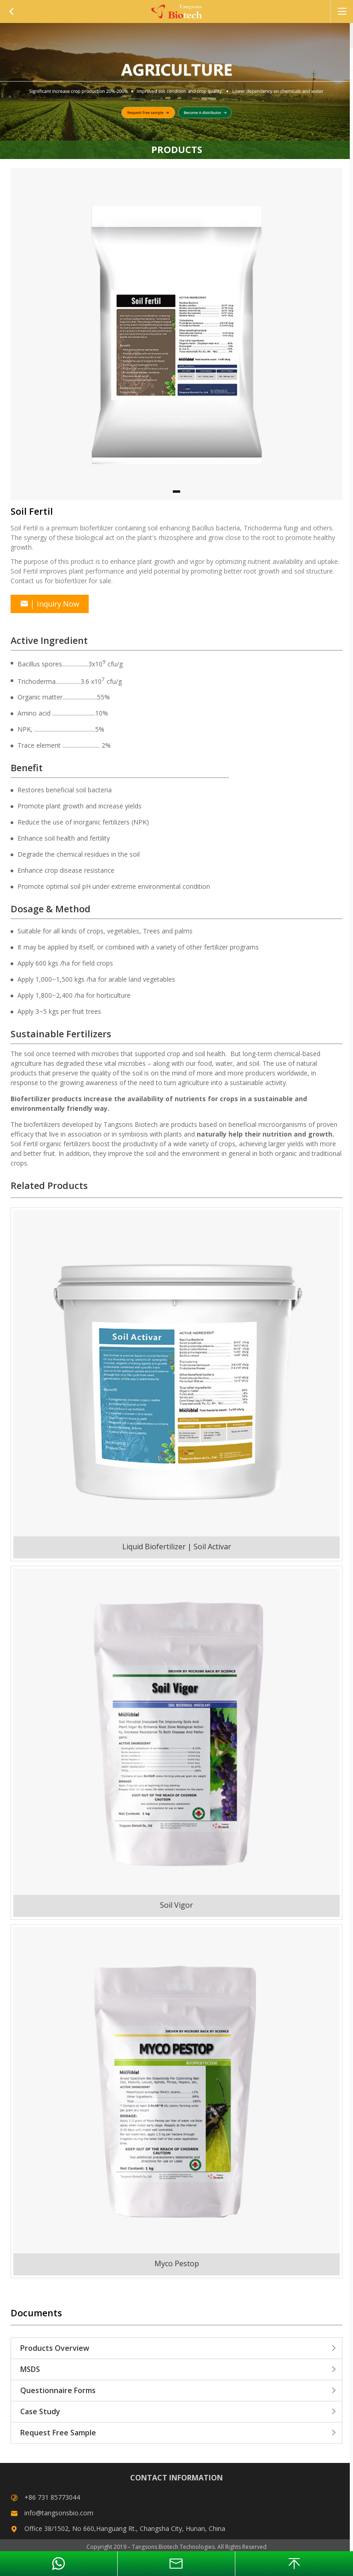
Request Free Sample (178, 2432)
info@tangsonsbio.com (58, 2512)
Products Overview (178, 2348)
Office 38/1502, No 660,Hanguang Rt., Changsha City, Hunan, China (124, 2528)
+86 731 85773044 (52, 2497)
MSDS (178, 2369)
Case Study (178, 2411)
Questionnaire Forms (178, 2390)
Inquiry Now (49, 603)
